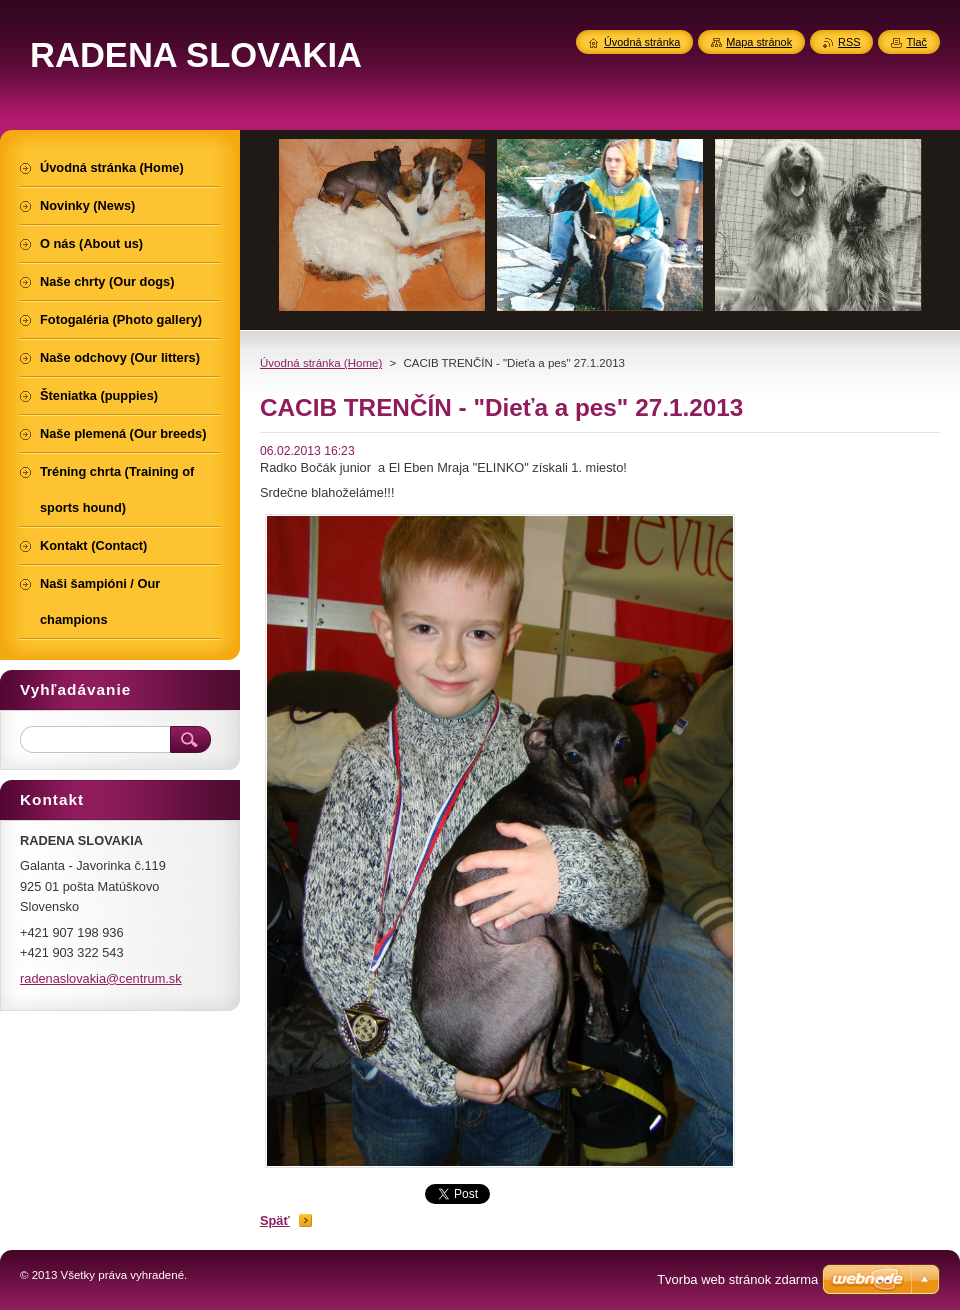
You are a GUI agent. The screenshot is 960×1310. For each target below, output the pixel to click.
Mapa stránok (759, 42)
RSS (849, 42)
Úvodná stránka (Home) (321, 363)
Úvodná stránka (642, 42)
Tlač (916, 42)
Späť (275, 1220)
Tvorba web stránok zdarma (737, 1279)
